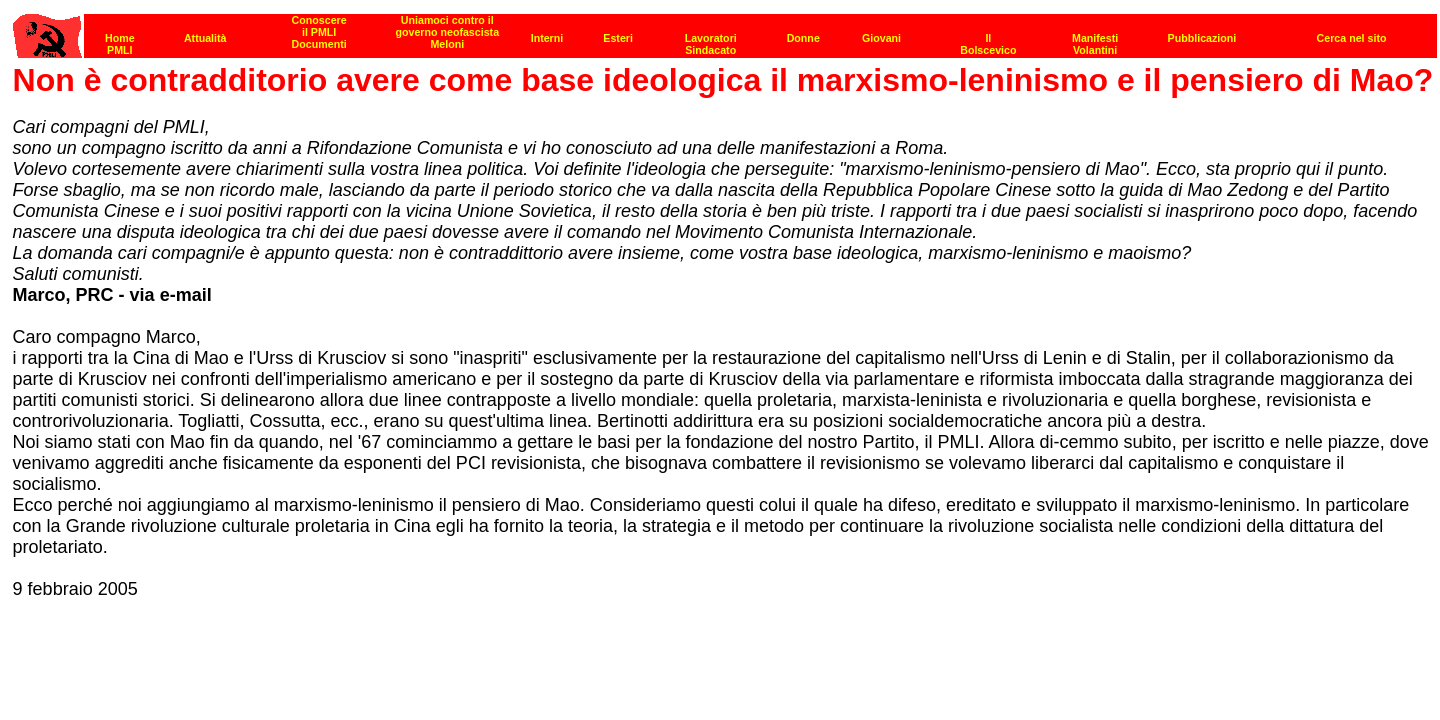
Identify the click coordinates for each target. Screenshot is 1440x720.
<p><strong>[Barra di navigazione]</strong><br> (725, 30)
